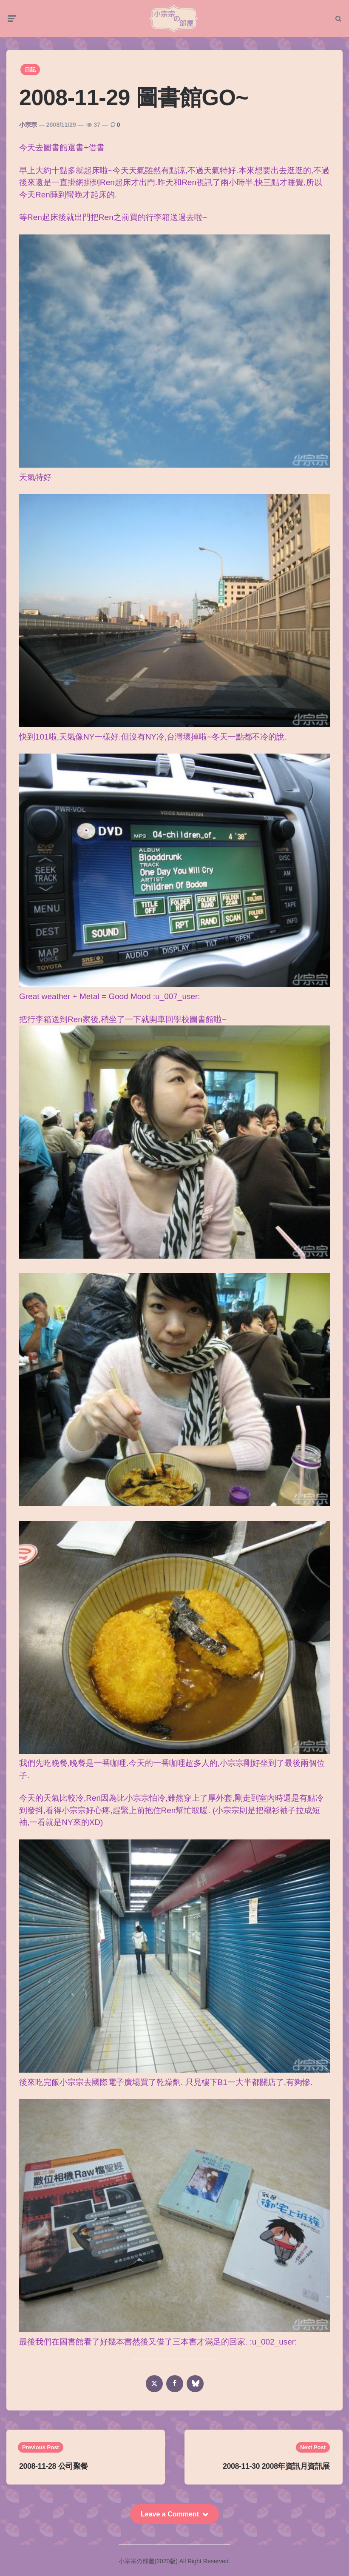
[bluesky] (195, 2384)
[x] (154, 2384)
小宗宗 (28, 126)
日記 (30, 71)
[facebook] (174, 2384)
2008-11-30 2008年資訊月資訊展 (276, 2467)
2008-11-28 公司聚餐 (53, 2467)
